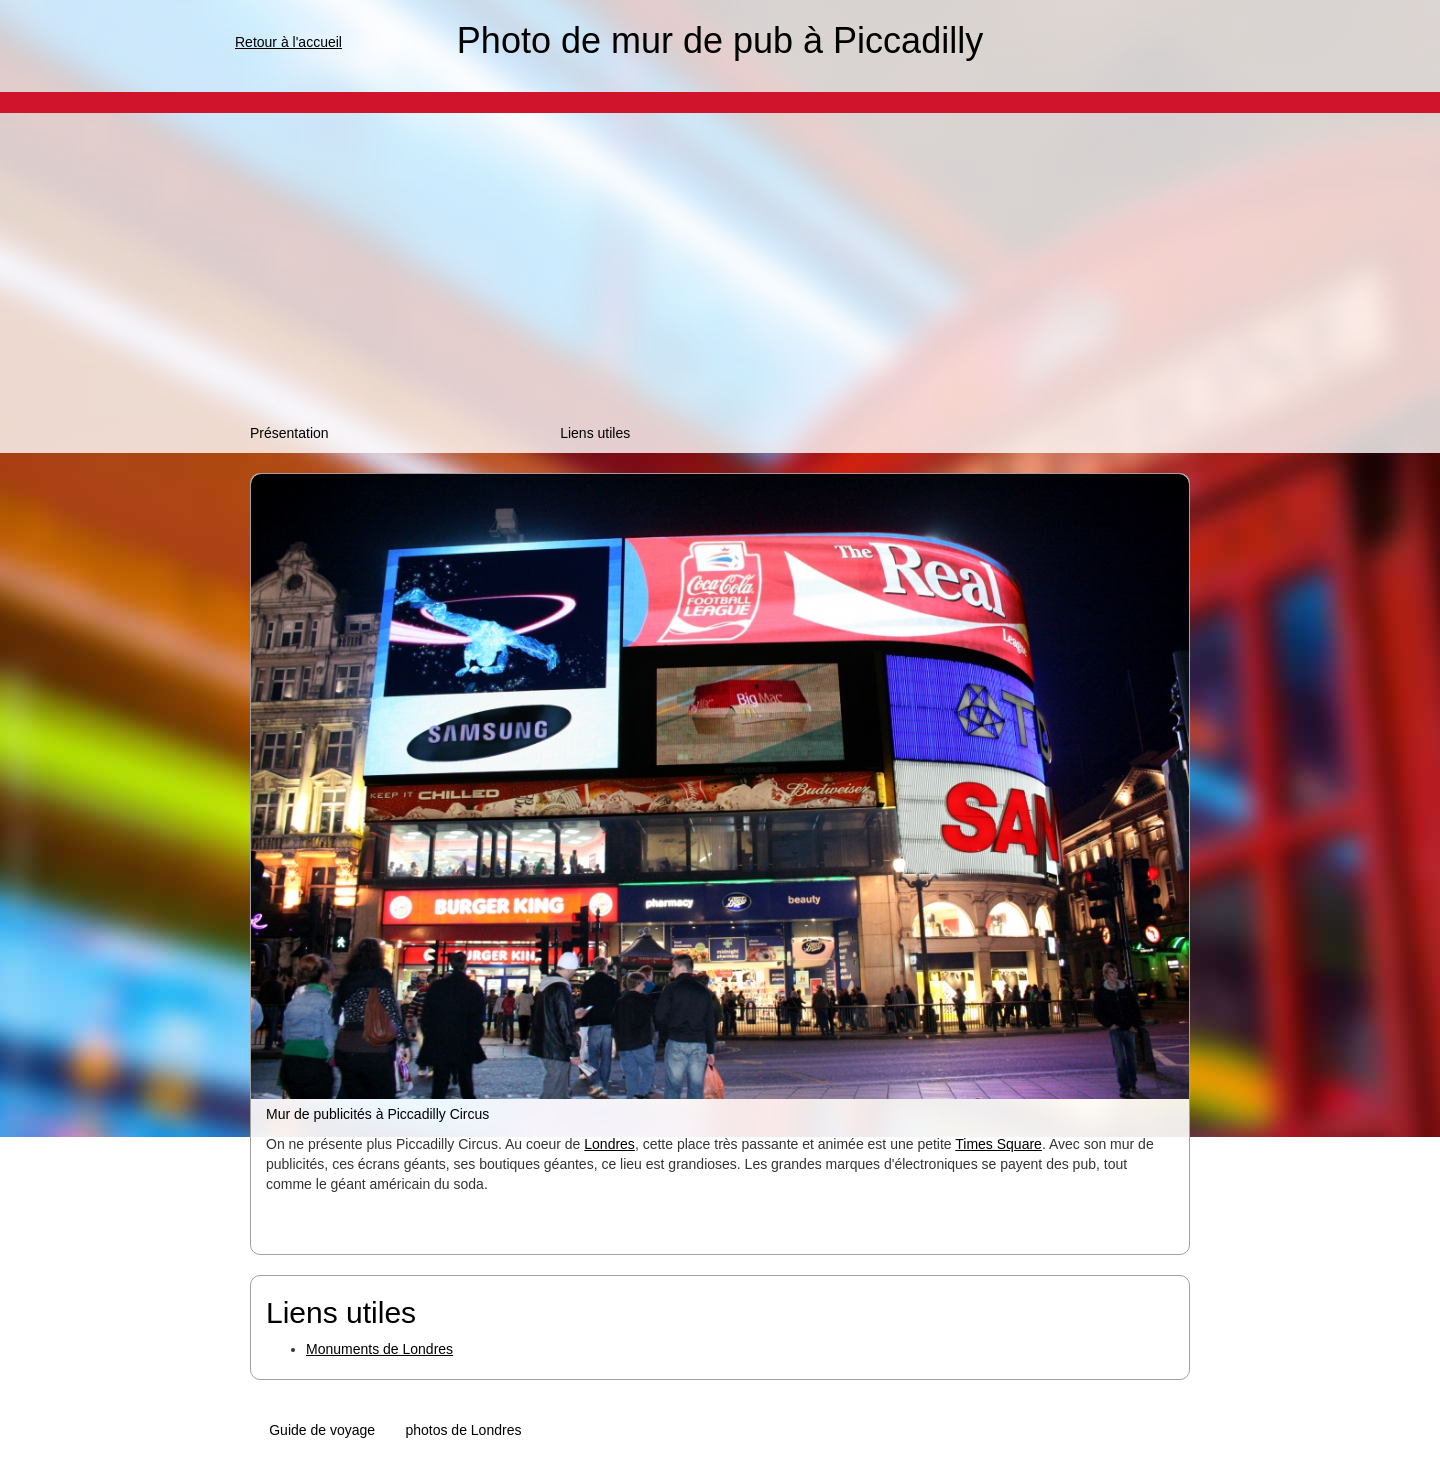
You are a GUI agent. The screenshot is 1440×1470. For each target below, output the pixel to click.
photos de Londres (463, 1430)
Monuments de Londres (379, 1349)
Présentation (289, 433)
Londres (609, 1144)
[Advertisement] (720, 273)
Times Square (998, 1144)
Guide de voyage (322, 1430)
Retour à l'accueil (288, 42)
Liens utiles (595, 433)
